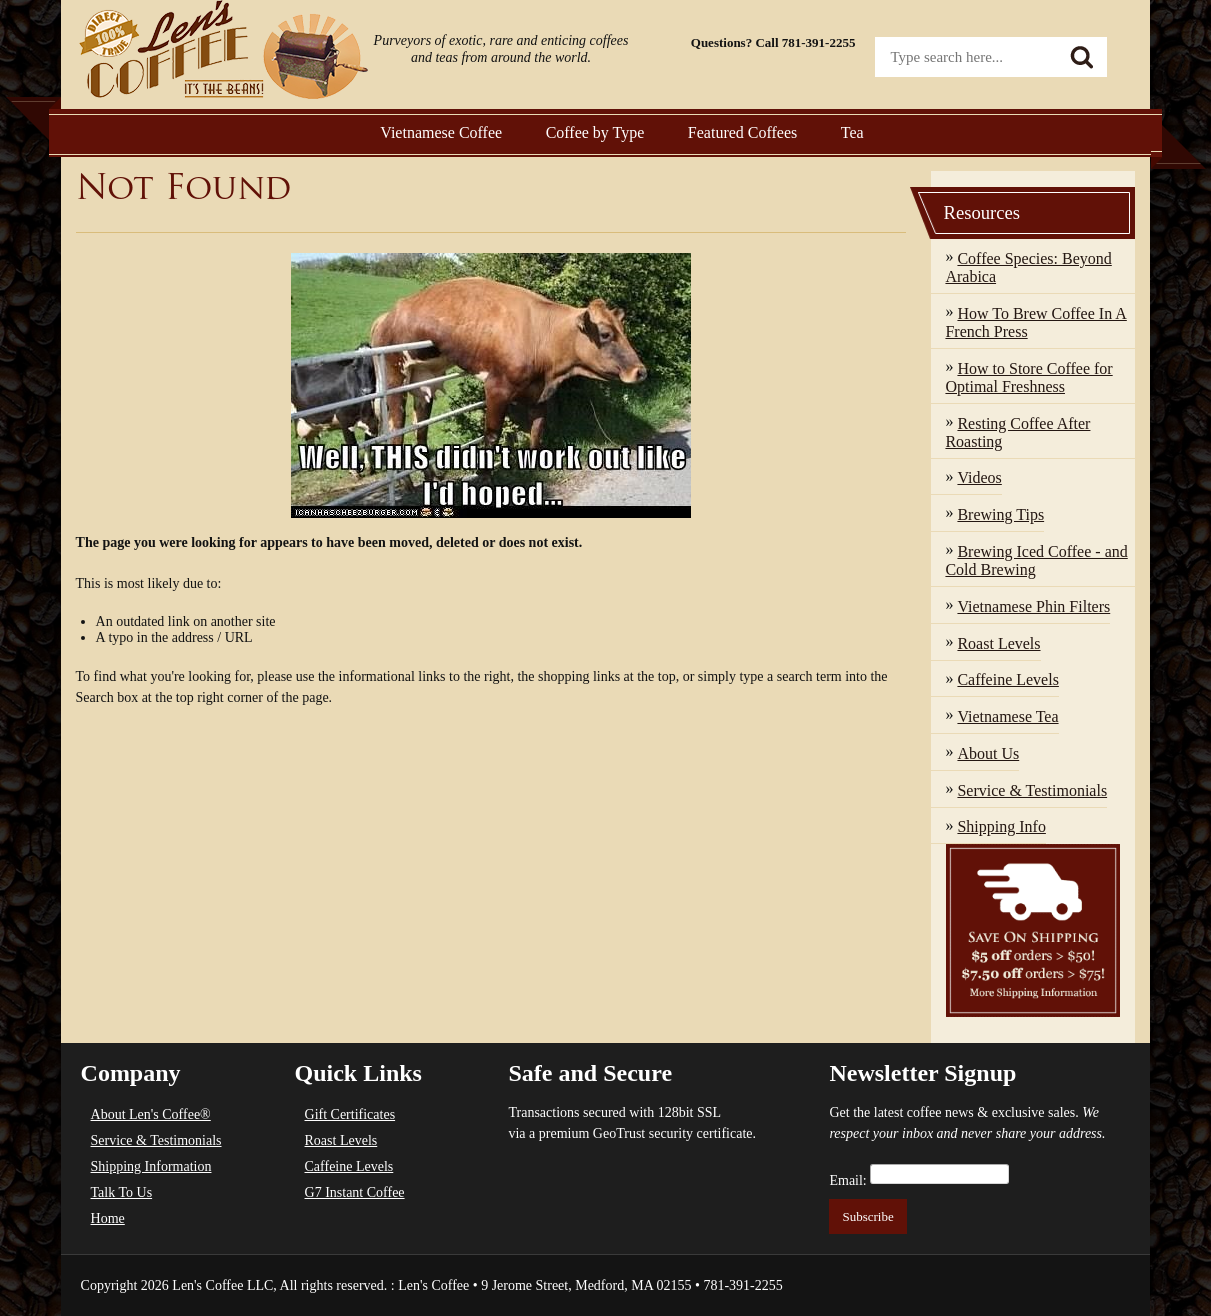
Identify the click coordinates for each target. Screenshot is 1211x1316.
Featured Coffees (742, 132)
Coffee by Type (595, 132)
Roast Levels (341, 1140)
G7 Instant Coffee (355, 1192)
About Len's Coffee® (151, 1114)
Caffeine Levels (349, 1166)
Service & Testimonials (156, 1140)
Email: (847, 1180)
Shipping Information (151, 1166)
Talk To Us (122, 1192)
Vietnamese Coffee (441, 132)
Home (108, 1218)
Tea (852, 132)
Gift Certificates (350, 1114)
